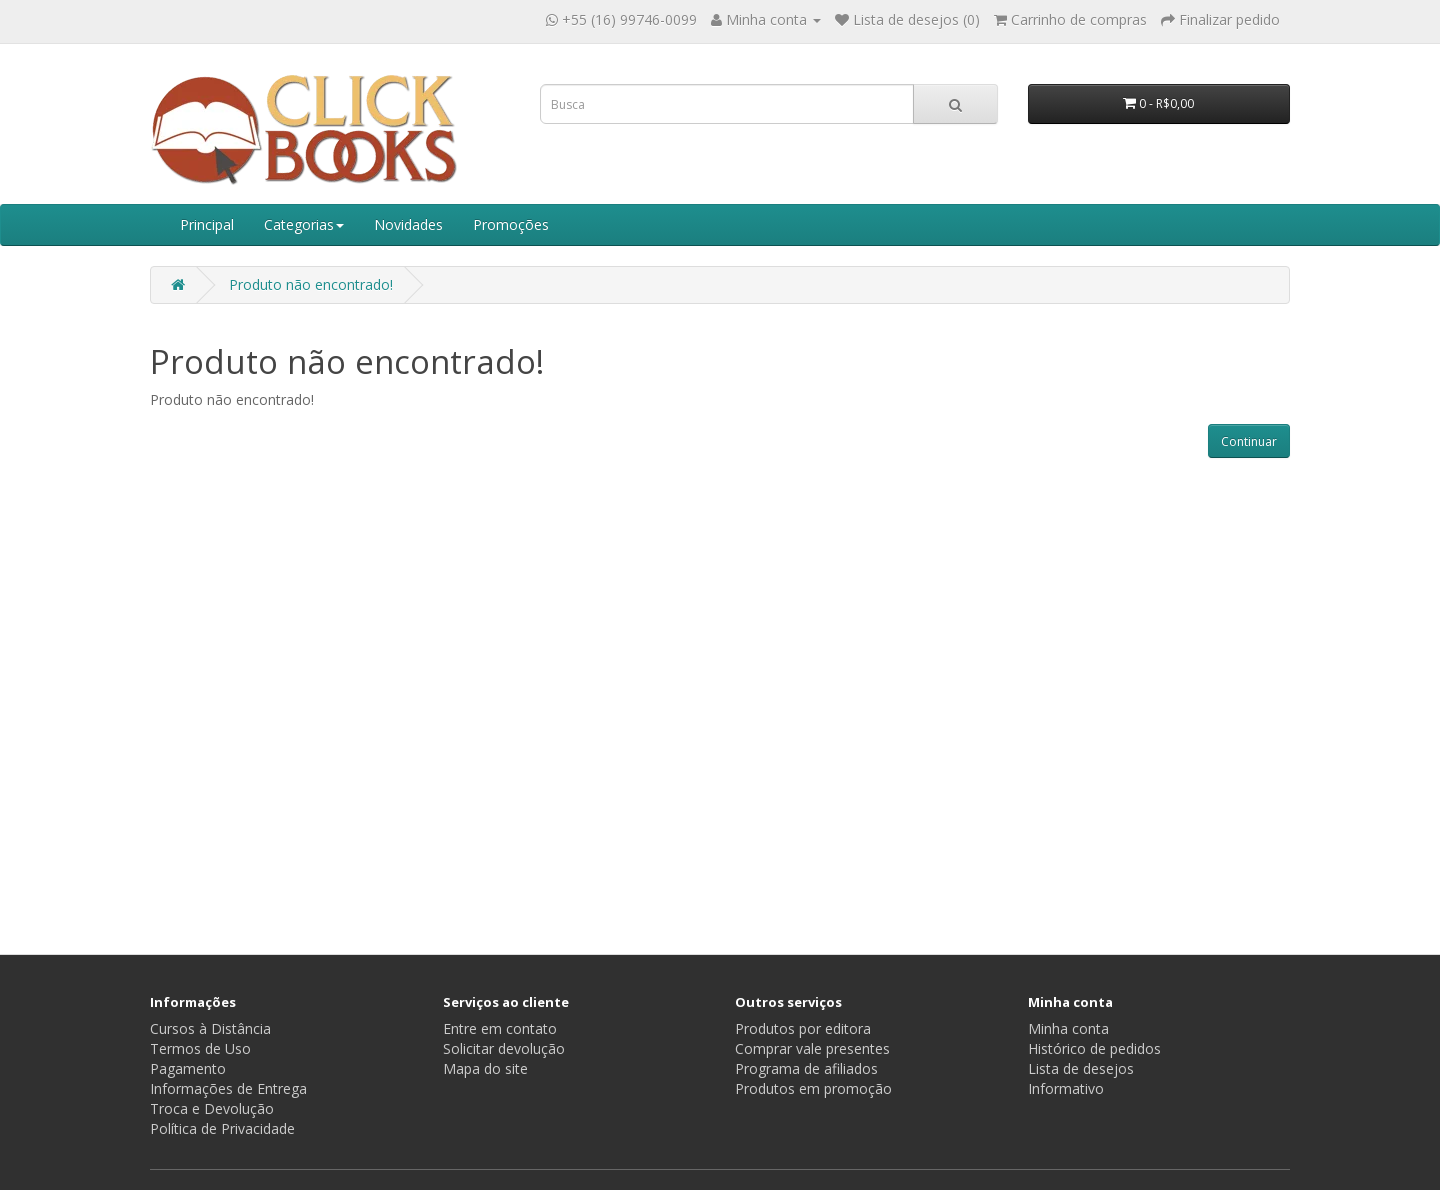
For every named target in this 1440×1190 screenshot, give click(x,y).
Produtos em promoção (813, 1088)
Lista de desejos (1081, 1068)
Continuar (1249, 441)
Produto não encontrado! (311, 284)
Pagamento (188, 1068)
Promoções (511, 224)
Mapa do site (485, 1068)
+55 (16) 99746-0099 (629, 19)
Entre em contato (500, 1028)
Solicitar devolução (504, 1048)
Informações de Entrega (228, 1088)
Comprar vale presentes (812, 1048)
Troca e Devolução (212, 1108)
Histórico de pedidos (1094, 1048)
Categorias (304, 224)
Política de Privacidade (222, 1128)
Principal (207, 224)
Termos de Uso (200, 1048)
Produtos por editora (803, 1028)
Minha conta (1068, 1028)
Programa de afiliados (806, 1068)
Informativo (1066, 1088)
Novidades (408, 224)
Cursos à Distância (210, 1028)
